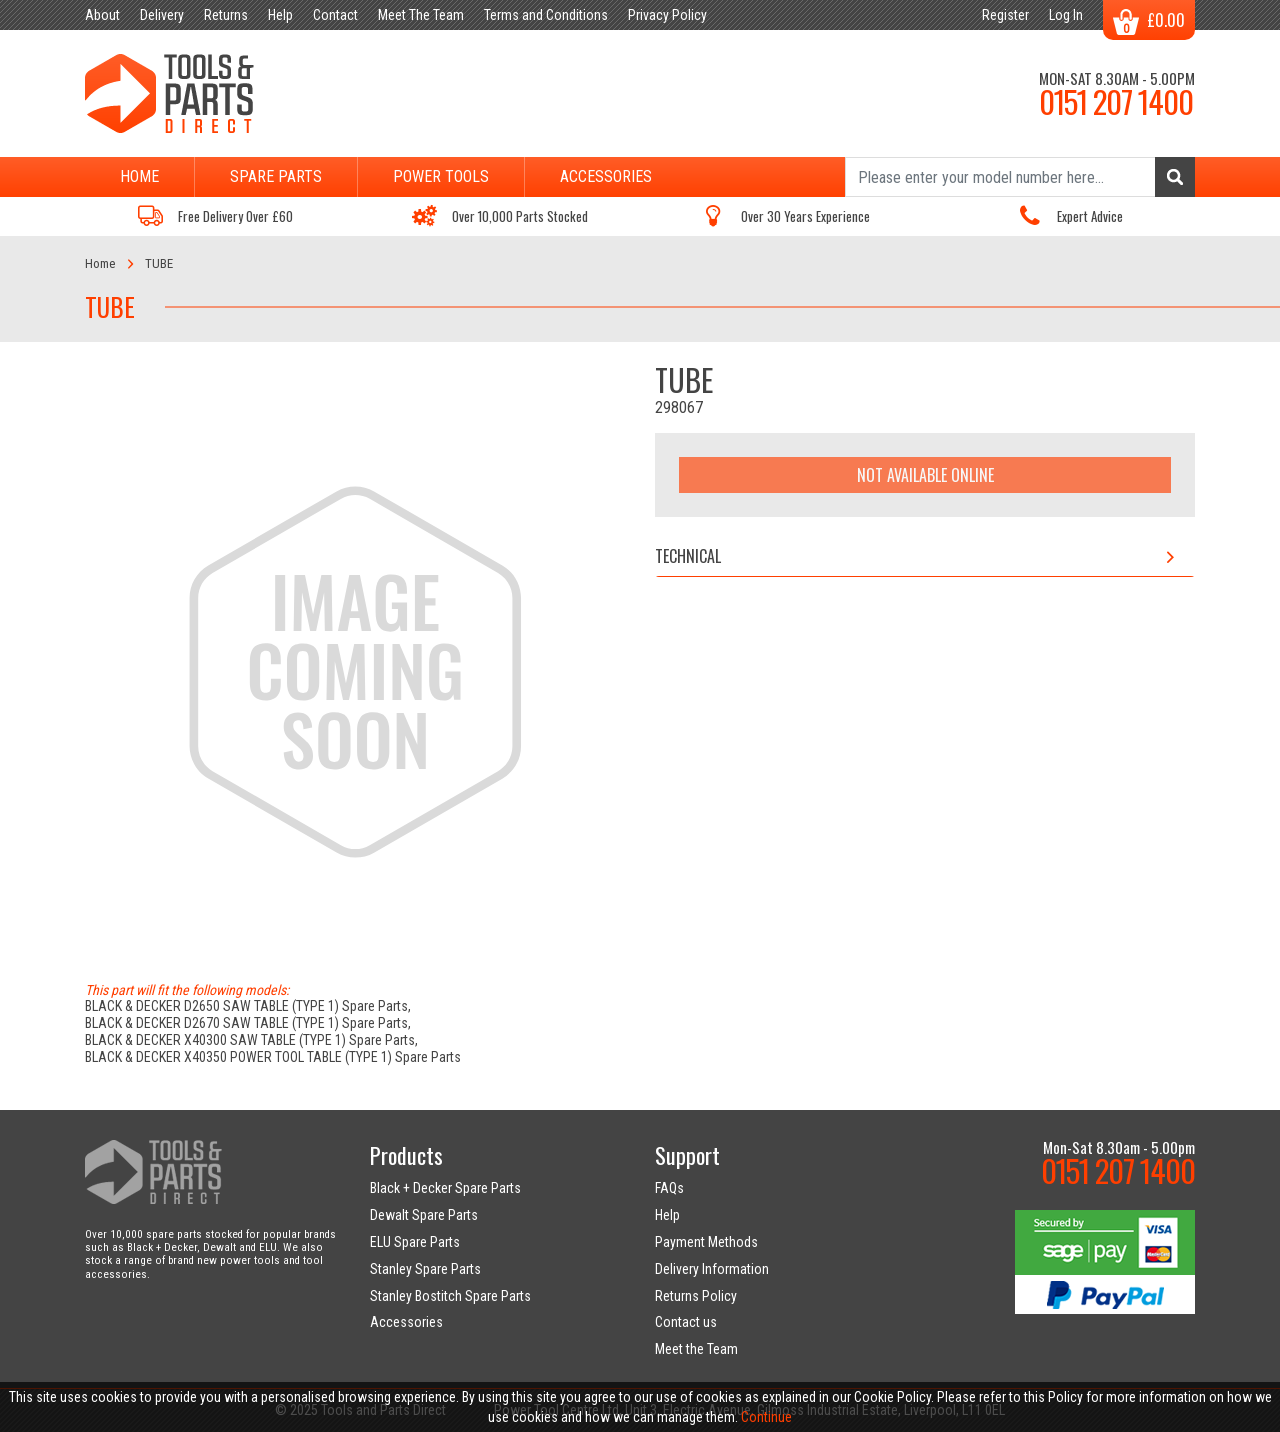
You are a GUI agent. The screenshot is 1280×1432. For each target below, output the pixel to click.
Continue (766, 1417)
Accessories (606, 176)
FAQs (669, 1188)
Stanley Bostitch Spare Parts (450, 1296)
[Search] (1020, 177)
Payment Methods (706, 1242)
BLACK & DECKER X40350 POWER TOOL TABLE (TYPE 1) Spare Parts (273, 1057)
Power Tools (441, 176)
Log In (1066, 15)
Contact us (686, 1322)
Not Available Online (925, 475)
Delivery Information (712, 1269)
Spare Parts (276, 176)
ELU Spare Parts (415, 1242)
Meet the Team (696, 1349)
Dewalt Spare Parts (424, 1215)
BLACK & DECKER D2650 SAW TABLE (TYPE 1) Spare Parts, (248, 1006)
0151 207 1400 (1116, 101)
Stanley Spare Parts (425, 1269)
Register (1005, 15)
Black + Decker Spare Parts (445, 1188)
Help (667, 1215)
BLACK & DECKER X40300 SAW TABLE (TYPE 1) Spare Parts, (251, 1040)
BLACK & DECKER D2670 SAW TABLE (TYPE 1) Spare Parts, (248, 1023)
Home (139, 176)
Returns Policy (696, 1296)
